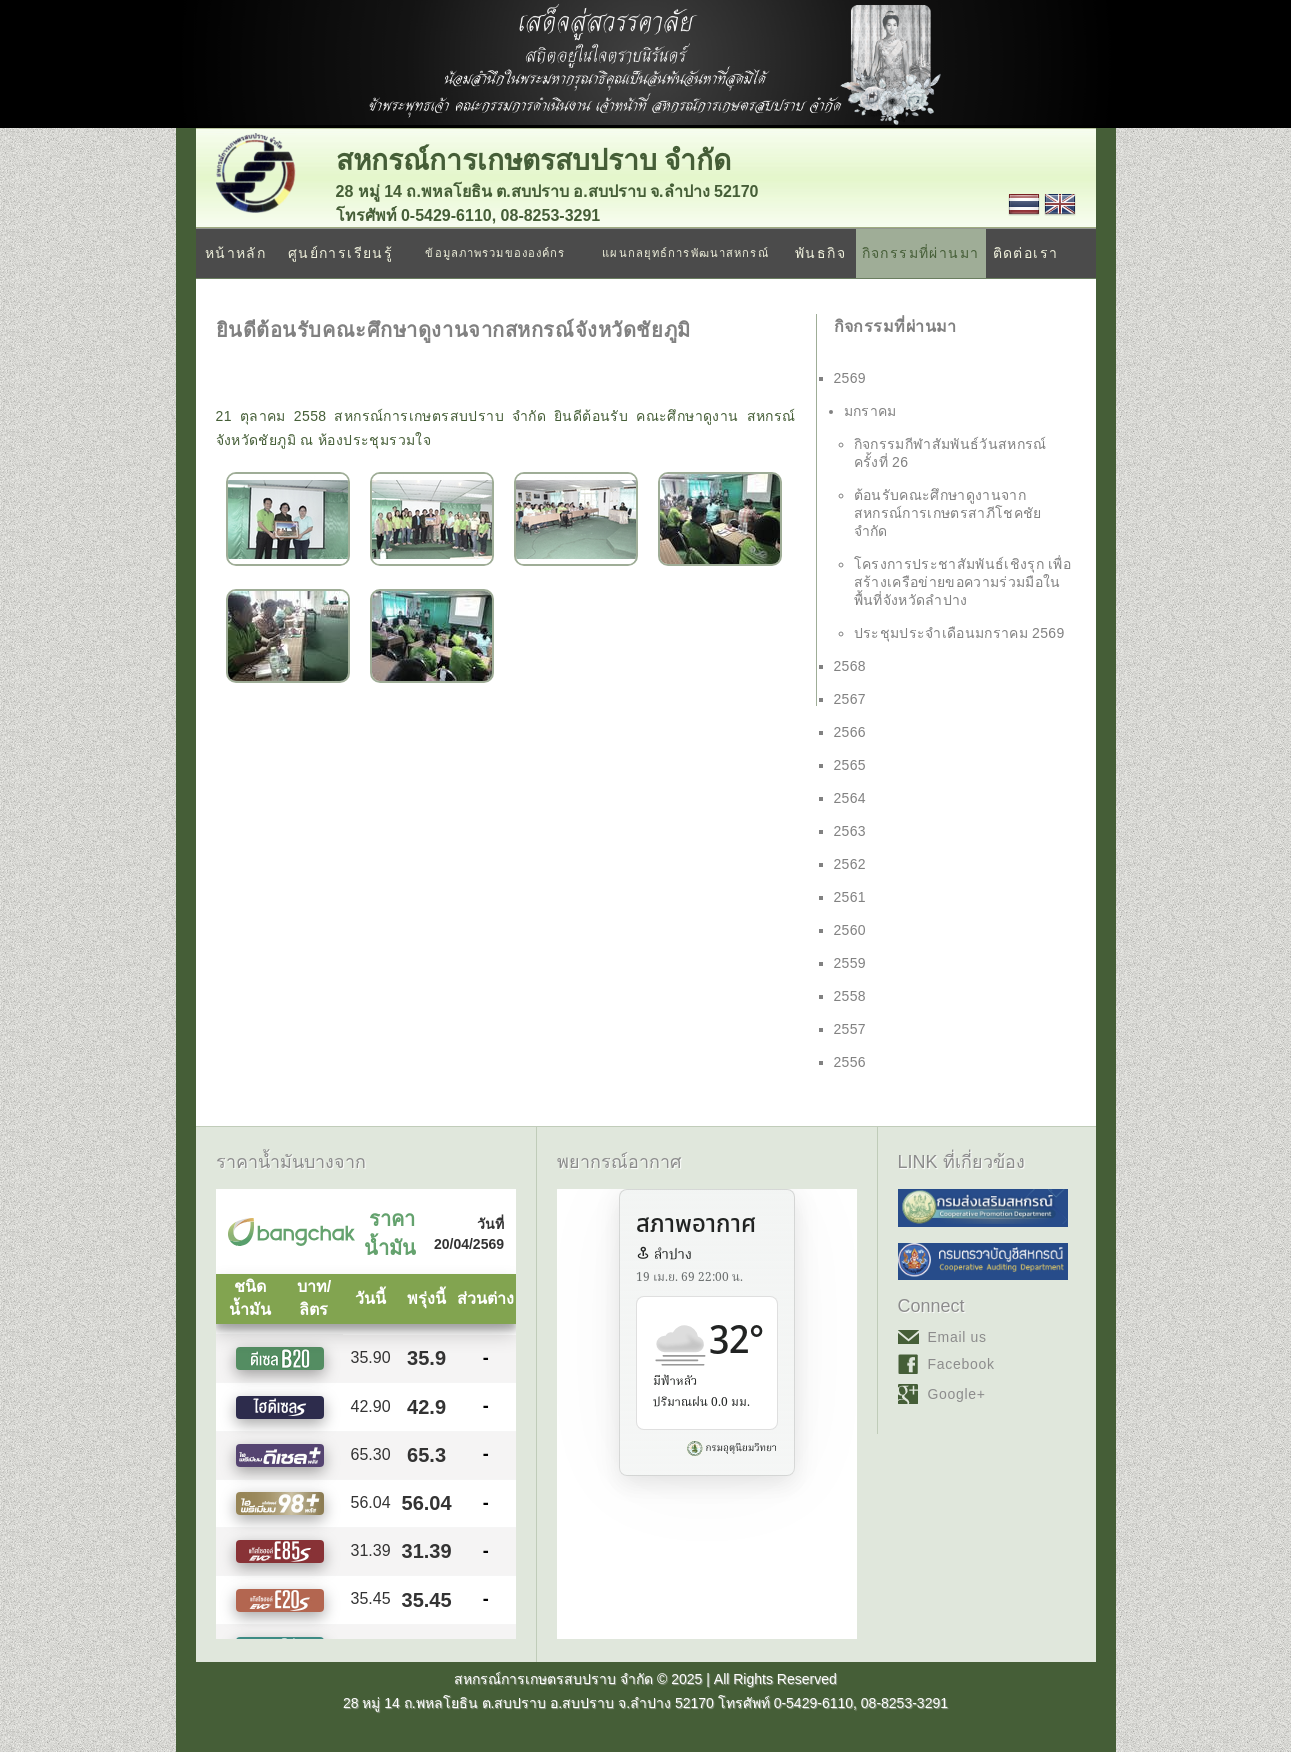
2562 (850, 864)
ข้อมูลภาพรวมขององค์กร (495, 253)
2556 (850, 1062)
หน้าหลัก (235, 253)
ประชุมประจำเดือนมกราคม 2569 (959, 633)
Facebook (961, 1364)
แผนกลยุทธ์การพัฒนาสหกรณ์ (685, 253)
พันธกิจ (820, 253)
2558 (850, 996)
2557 (850, 1029)
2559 (850, 963)
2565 (850, 765)
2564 (850, 798)
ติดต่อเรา (1026, 253)
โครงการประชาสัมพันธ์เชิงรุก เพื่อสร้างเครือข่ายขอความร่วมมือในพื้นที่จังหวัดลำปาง (963, 582)
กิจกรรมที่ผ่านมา (921, 253)
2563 (850, 831)
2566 (850, 732)
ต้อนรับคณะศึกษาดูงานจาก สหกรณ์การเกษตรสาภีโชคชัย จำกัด (948, 513)
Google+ (957, 1394)
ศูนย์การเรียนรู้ (340, 253)
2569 (850, 378)
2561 (850, 897)
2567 (850, 699)
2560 (850, 930)
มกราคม (870, 411)
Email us (957, 1337)
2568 (850, 666)
